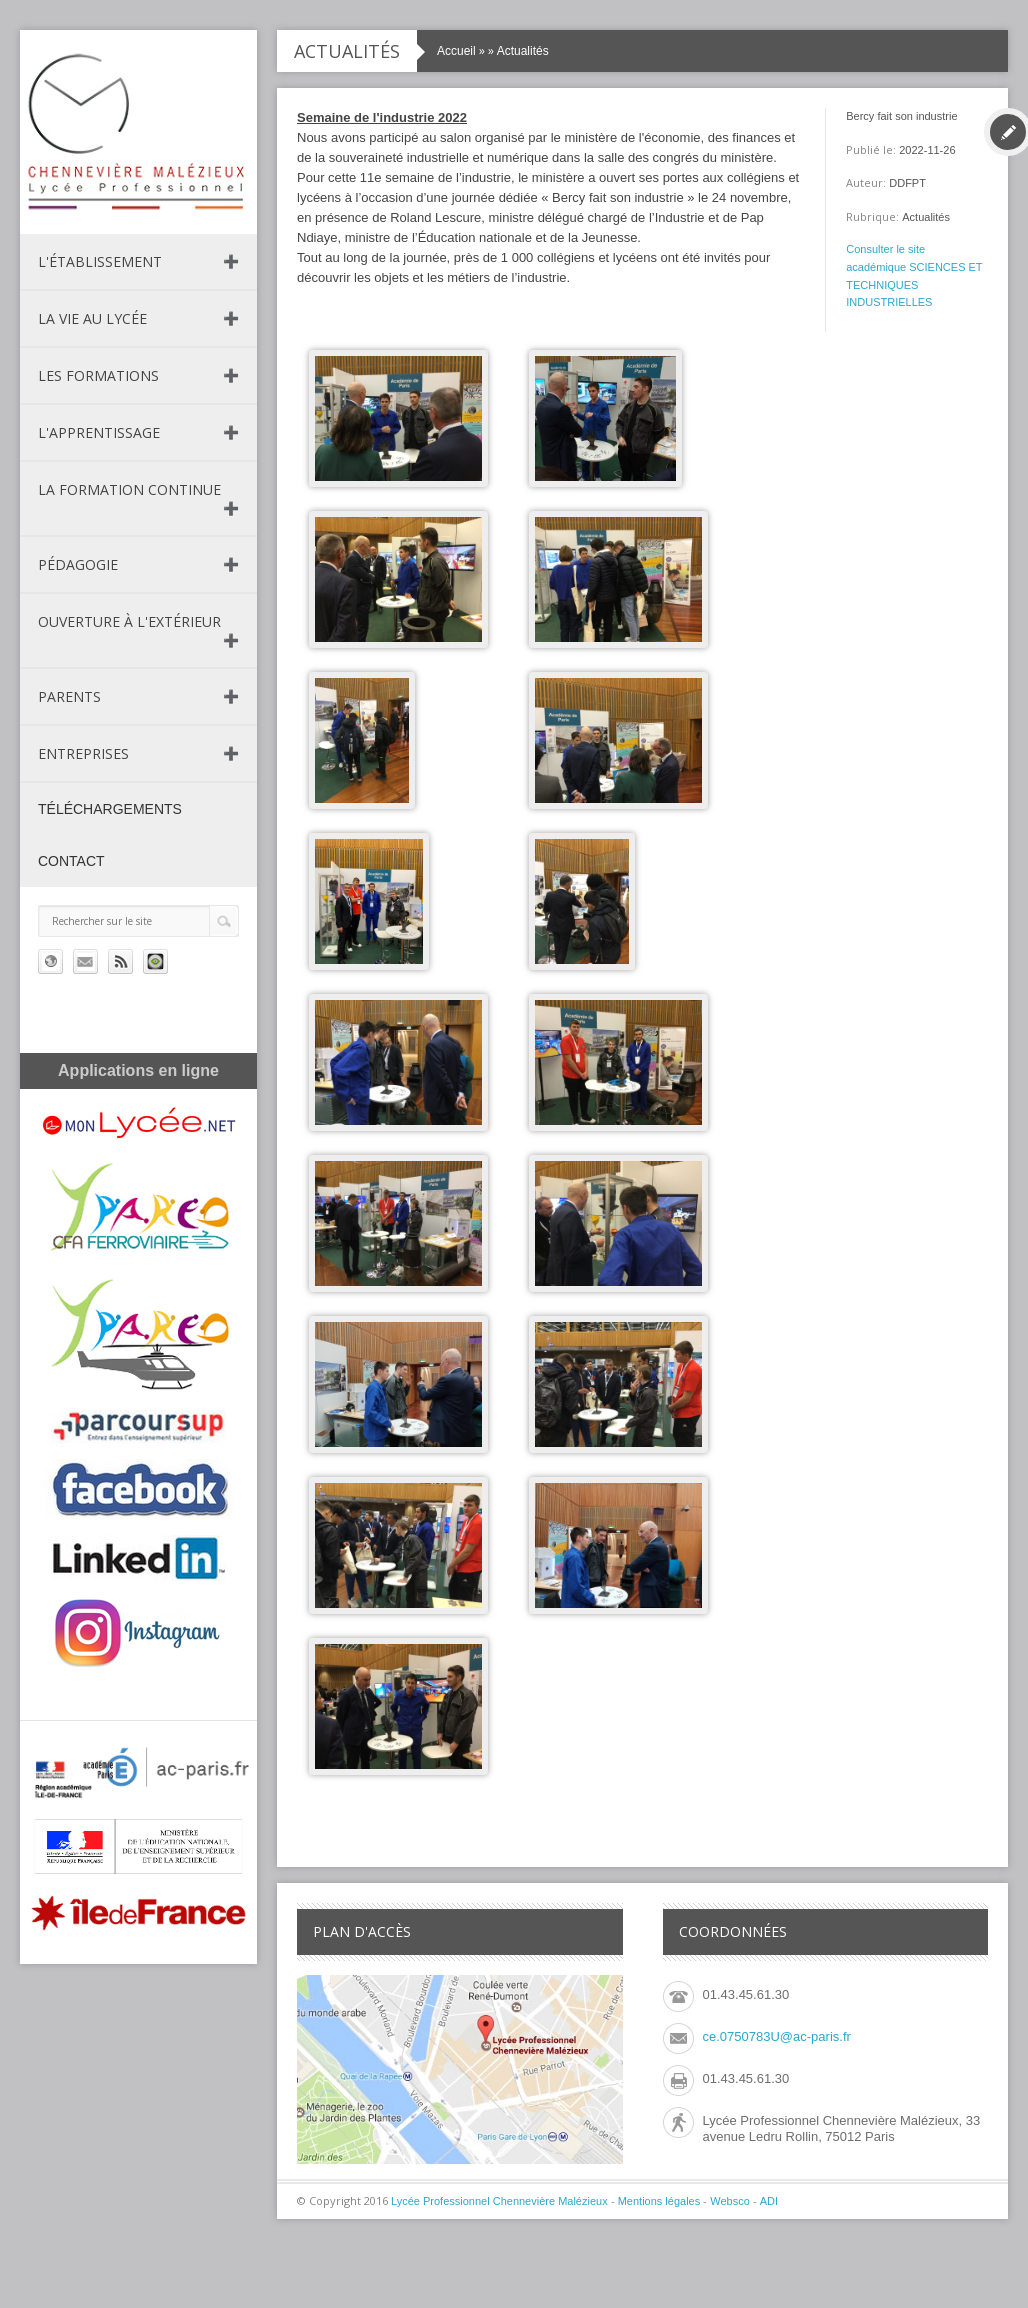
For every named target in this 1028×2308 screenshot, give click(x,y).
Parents (69, 696)
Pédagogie (78, 564)
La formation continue (129, 489)
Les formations (98, 375)
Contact (71, 861)
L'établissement (100, 261)
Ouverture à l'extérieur (129, 621)
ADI (769, 2201)
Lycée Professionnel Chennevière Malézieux (499, 2201)
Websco (730, 2201)
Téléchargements (110, 809)
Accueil (456, 51)
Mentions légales (659, 2201)
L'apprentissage (99, 432)
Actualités (523, 51)
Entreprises (83, 753)
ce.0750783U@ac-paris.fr (777, 2036)
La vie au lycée (92, 318)
